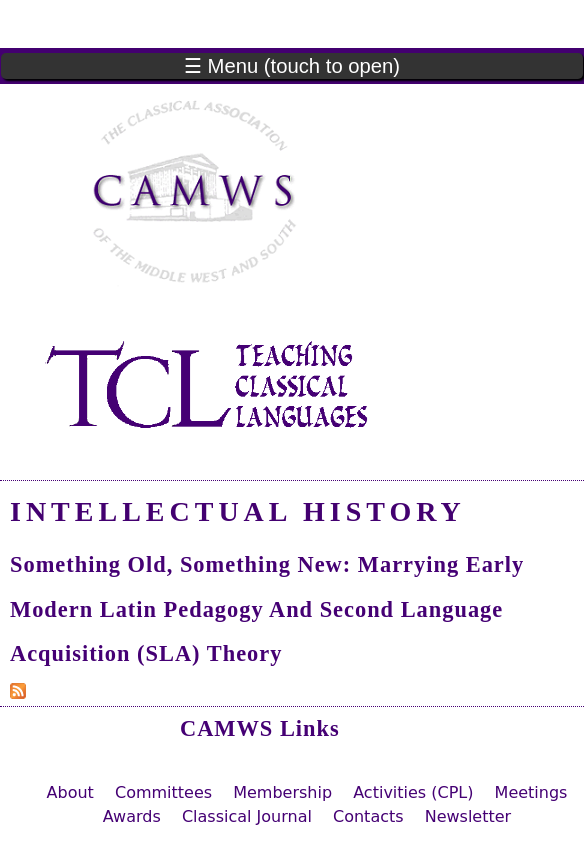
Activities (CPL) (413, 792)
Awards (132, 816)
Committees (163, 792)
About (70, 792)
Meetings (531, 792)
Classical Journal (247, 816)
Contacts (368, 816)
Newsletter (468, 816)
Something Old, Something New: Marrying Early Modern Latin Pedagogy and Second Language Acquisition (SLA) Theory (267, 609)
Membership (282, 792)
